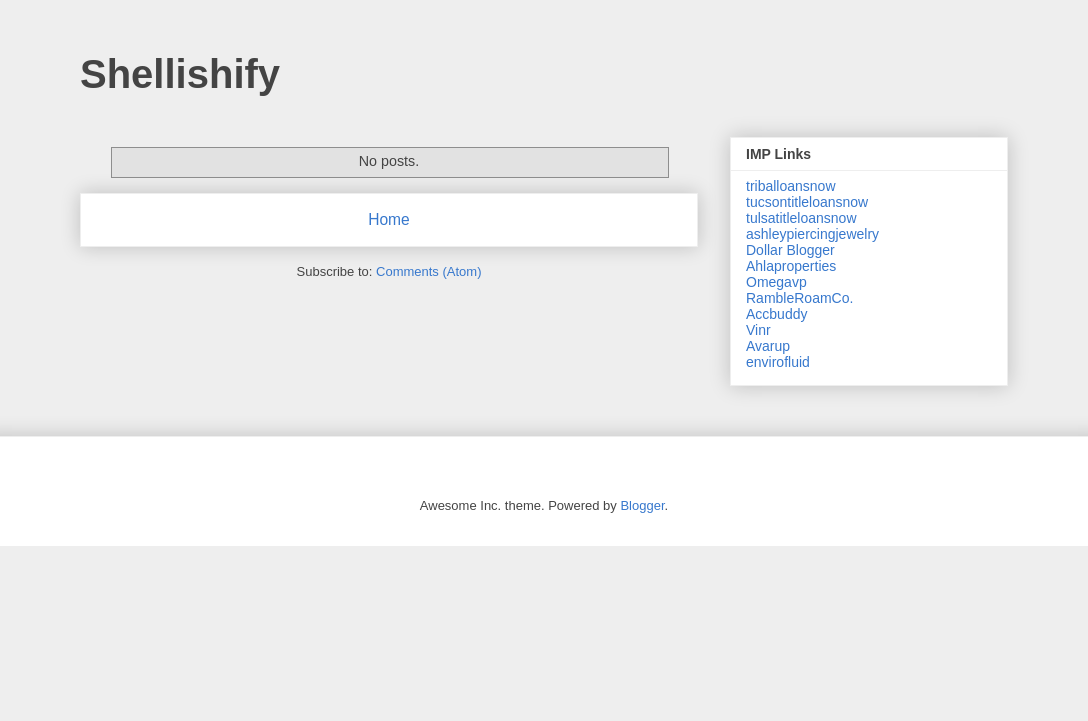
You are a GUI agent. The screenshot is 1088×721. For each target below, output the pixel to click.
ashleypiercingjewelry (812, 234)
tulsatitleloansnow (801, 218)
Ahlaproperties (791, 266)
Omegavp (776, 282)
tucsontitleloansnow (807, 202)
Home (389, 219)
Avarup (768, 346)
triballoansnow (791, 186)
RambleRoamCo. (799, 298)
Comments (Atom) (428, 271)
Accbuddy (776, 314)
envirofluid (778, 362)
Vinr (758, 330)
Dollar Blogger (790, 250)
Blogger (642, 505)
